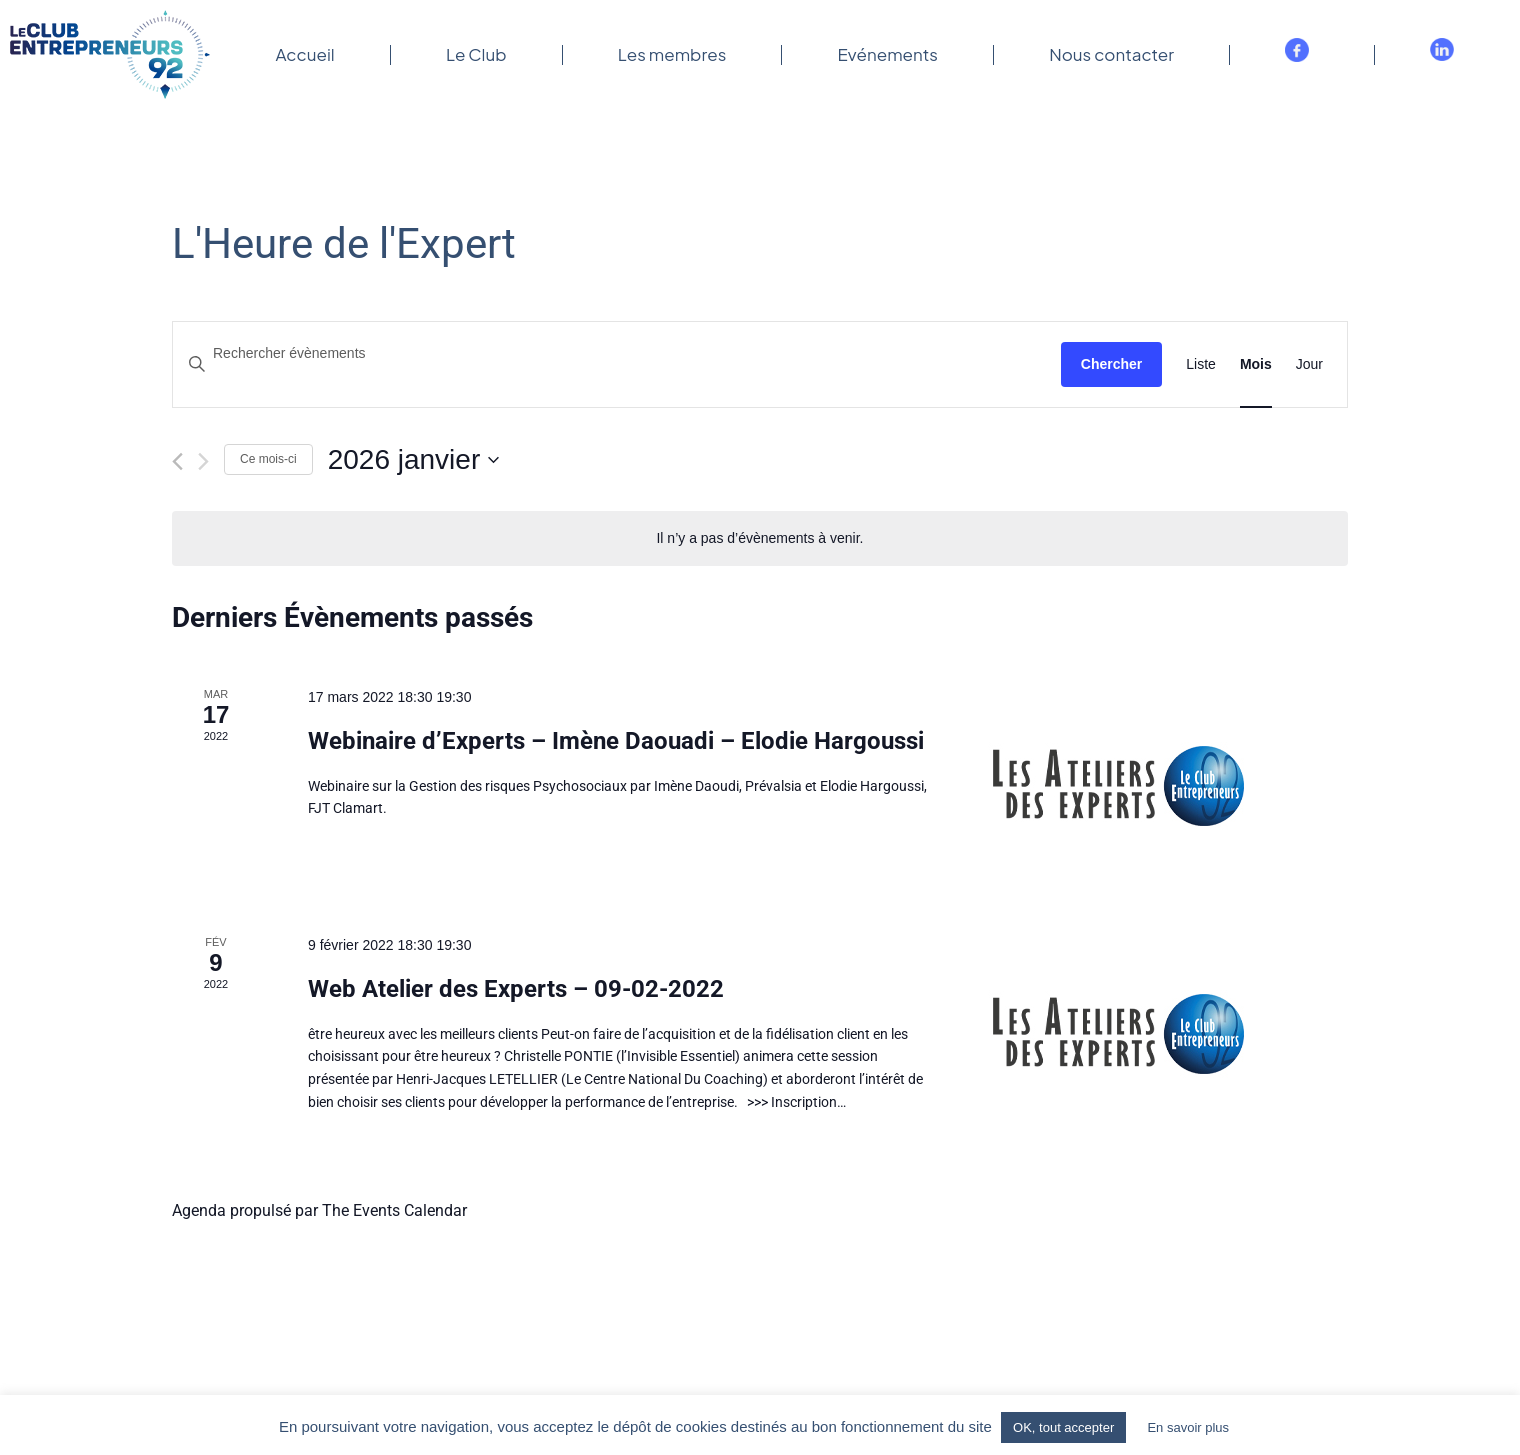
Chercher (1111, 364)
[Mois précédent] (177, 461)
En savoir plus (1188, 1427)
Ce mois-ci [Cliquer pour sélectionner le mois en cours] (268, 459)
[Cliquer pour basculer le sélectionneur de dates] (414, 460)
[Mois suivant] (203, 461)
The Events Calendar (394, 1210)
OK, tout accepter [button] (1063, 1427)
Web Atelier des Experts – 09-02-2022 (516, 989)
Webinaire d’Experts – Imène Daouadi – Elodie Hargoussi (616, 741)
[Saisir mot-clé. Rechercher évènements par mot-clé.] (617, 353)
